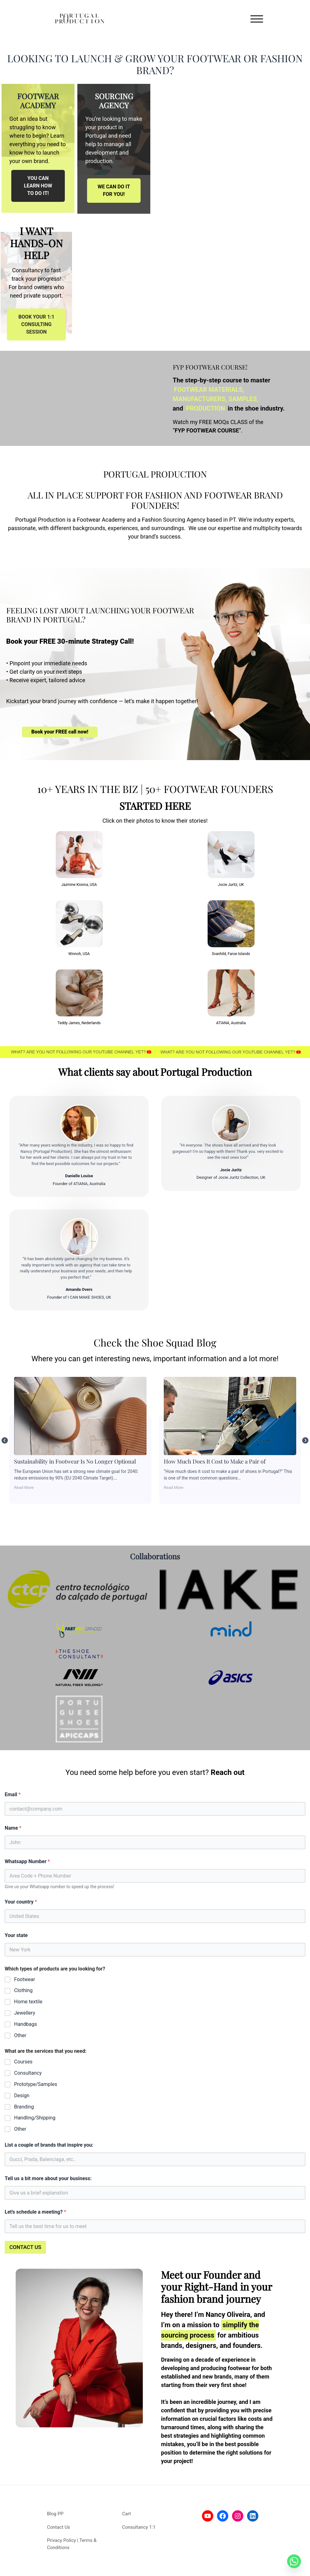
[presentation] (45, 2261)
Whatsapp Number (27, 1861)
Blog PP (55, 2514)
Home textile (28, 2002)
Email (13, 1794)
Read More (159, 1487)
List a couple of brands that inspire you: (49, 2145)
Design (21, 2095)
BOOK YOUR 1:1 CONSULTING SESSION (36, 324)
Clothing (23, 1990)
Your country (21, 1902)
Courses (23, 2062)
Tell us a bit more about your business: (48, 2178)
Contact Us (58, 2527)
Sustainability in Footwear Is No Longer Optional (215, 1416)
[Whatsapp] (294, 2561)
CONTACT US (25, 2247)
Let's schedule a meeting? (35, 2212)
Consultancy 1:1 (139, 2527)
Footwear (24, 1979)
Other (20, 2035)
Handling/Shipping (34, 2118)
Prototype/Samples (35, 2084)
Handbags (25, 2024)
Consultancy (28, 2073)
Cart (126, 2514)
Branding (24, 2107)
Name (13, 1828)
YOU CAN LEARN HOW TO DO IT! (38, 185)
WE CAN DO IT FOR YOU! (114, 190)
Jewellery (24, 2013)
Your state (16, 1935)
